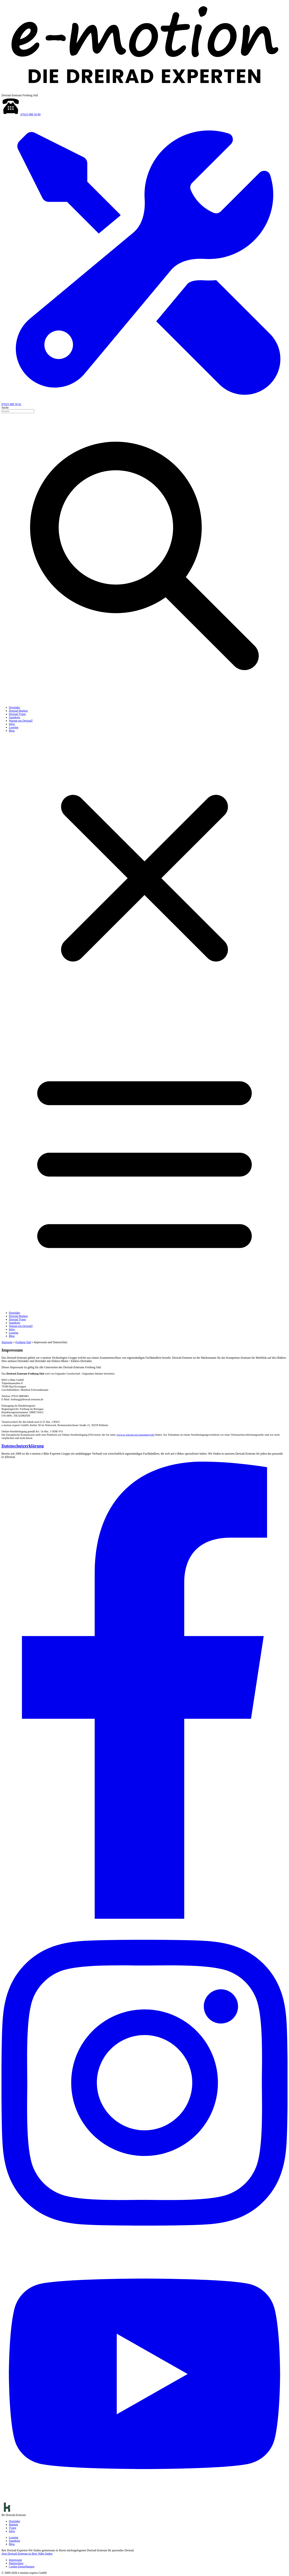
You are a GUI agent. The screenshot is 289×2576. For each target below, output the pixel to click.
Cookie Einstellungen (21, 2566)
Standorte (14, 717)
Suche (5, 407)
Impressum (15, 2559)
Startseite (7, 1342)
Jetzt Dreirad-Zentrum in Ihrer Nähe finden (27, 2553)
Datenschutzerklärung (22, 1445)
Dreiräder (14, 707)
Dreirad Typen (17, 714)
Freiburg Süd (23, 1342)
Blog (12, 730)
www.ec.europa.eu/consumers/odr (135, 1434)
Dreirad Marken (18, 710)
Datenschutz (16, 2563)
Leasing (13, 727)
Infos (12, 724)
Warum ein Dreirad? (21, 720)
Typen (12, 2527)
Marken (13, 2524)
